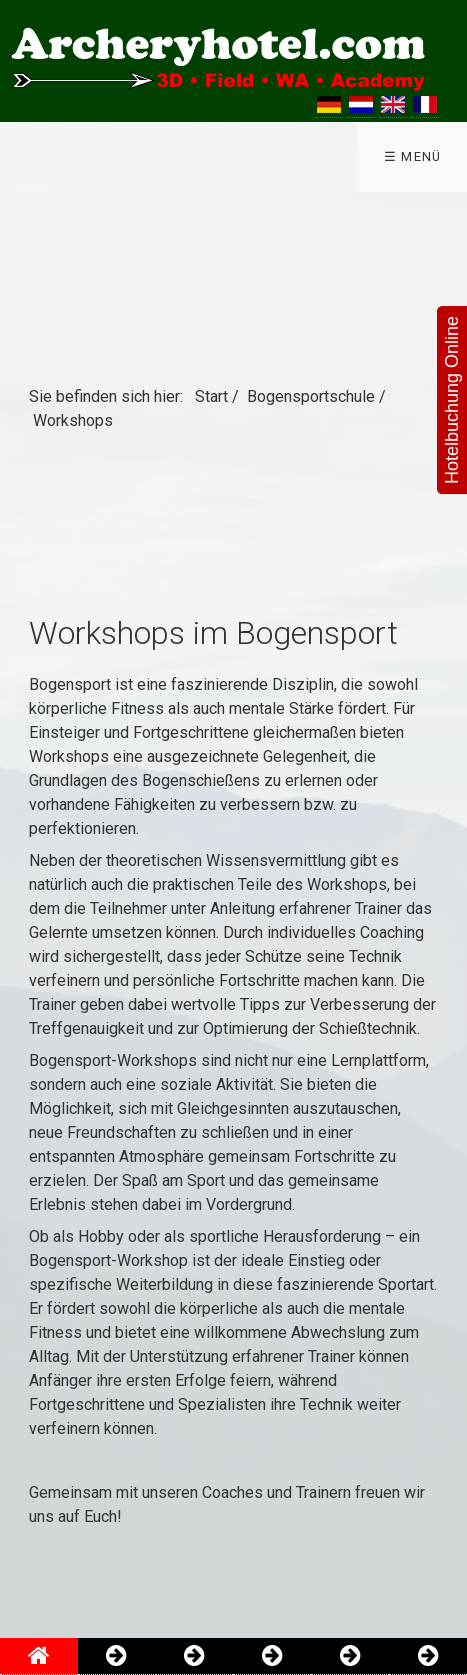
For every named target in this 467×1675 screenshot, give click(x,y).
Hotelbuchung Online (452, 400)
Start (211, 396)
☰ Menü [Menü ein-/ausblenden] (413, 156)
